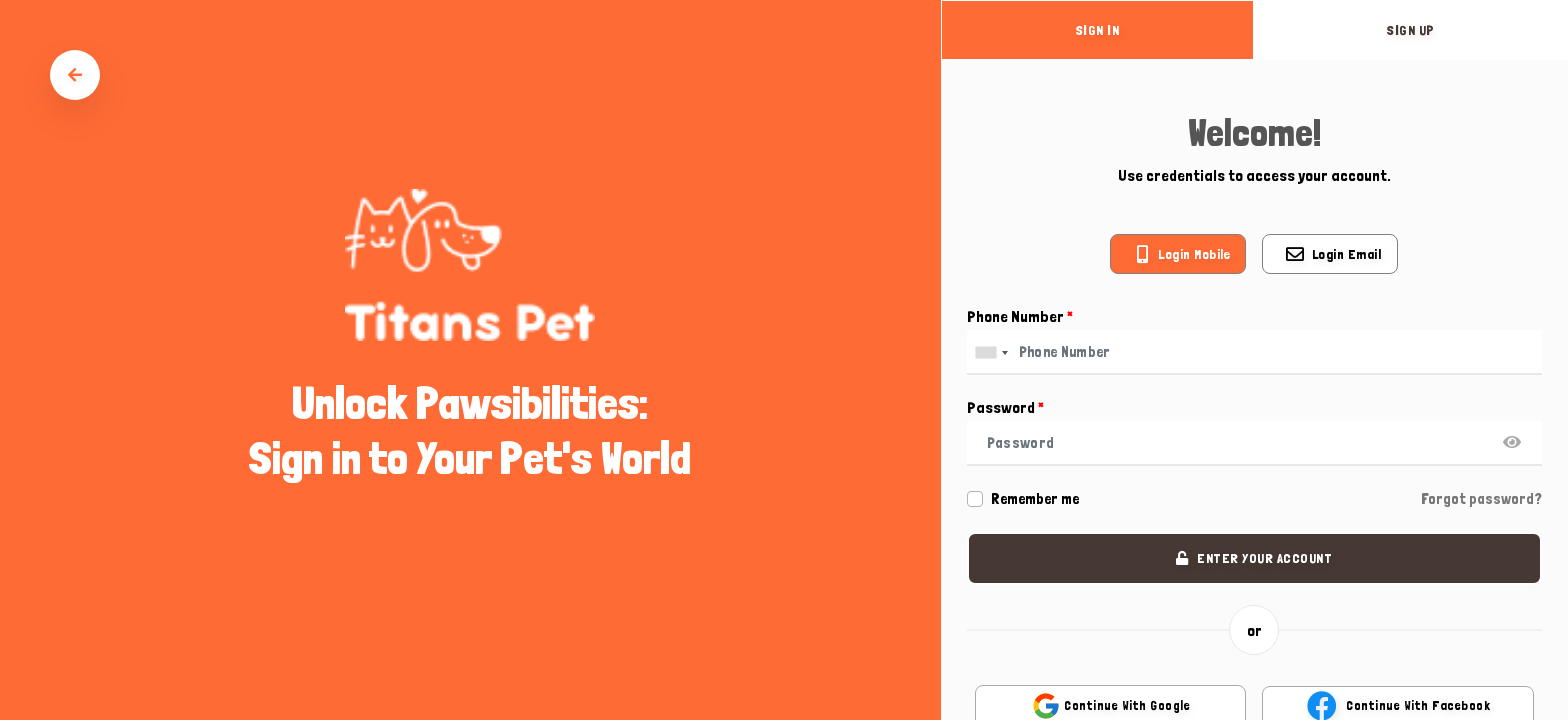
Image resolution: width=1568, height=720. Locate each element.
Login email (1347, 254)
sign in (1098, 30)
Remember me (1035, 499)
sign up (1411, 30)
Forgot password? (1481, 499)
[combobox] (991, 352)
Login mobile (1194, 254)
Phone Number (1020, 316)
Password (1005, 407)
